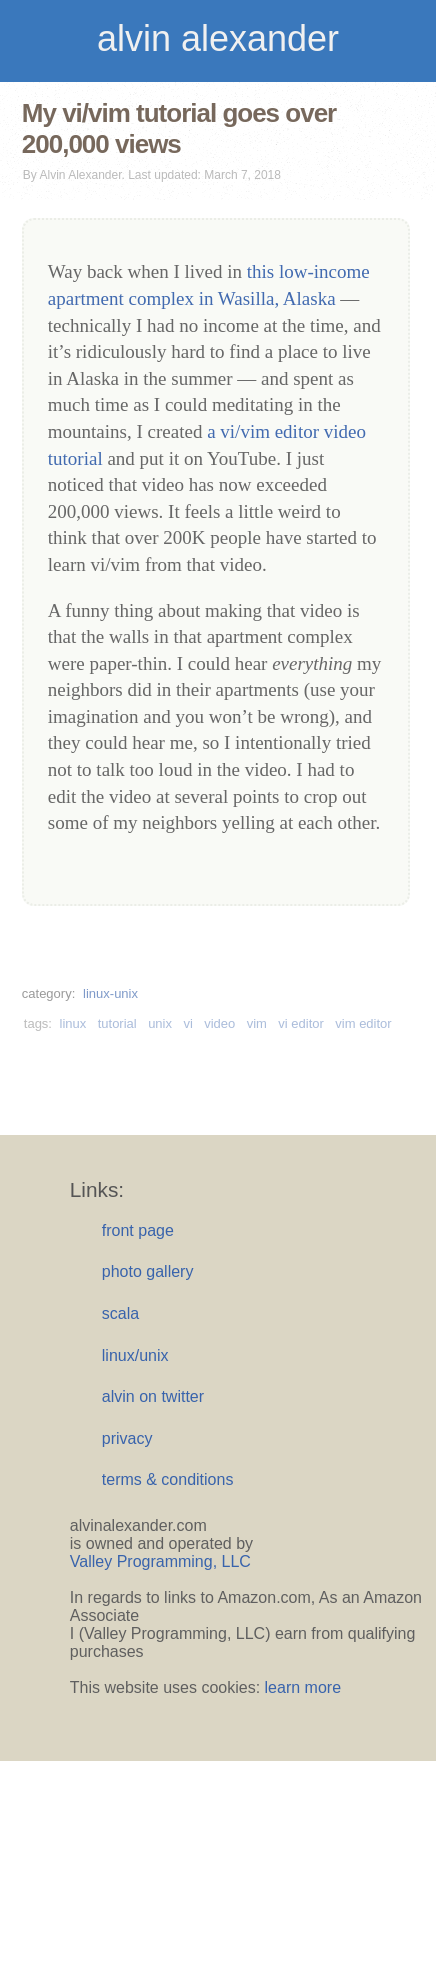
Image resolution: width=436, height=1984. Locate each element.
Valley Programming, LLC (160, 1561)
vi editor (301, 1023)
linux (73, 1023)
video (219, 1023)
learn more (303, 1687)
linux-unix (110, 993)
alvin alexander (218, 38)
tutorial (117, 1023)
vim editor (363, 1023)
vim (257, 1023)
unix (160, 1023)
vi (187, 1023)
